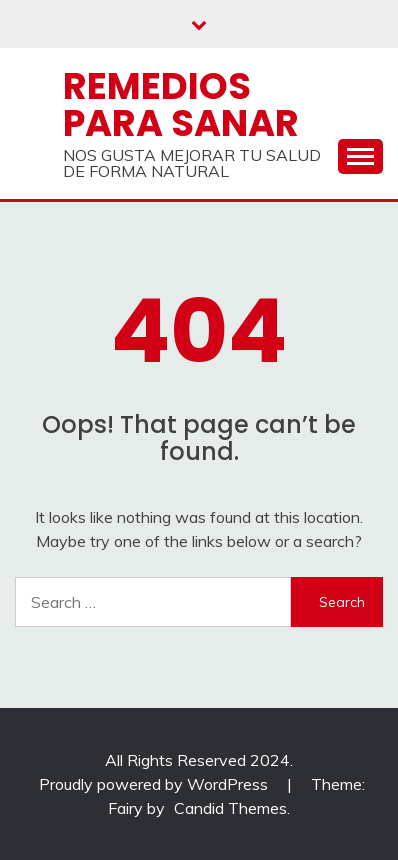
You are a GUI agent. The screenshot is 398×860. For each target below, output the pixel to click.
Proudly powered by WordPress (155, 784)
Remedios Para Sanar (181, 104)
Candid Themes (230, 808)
